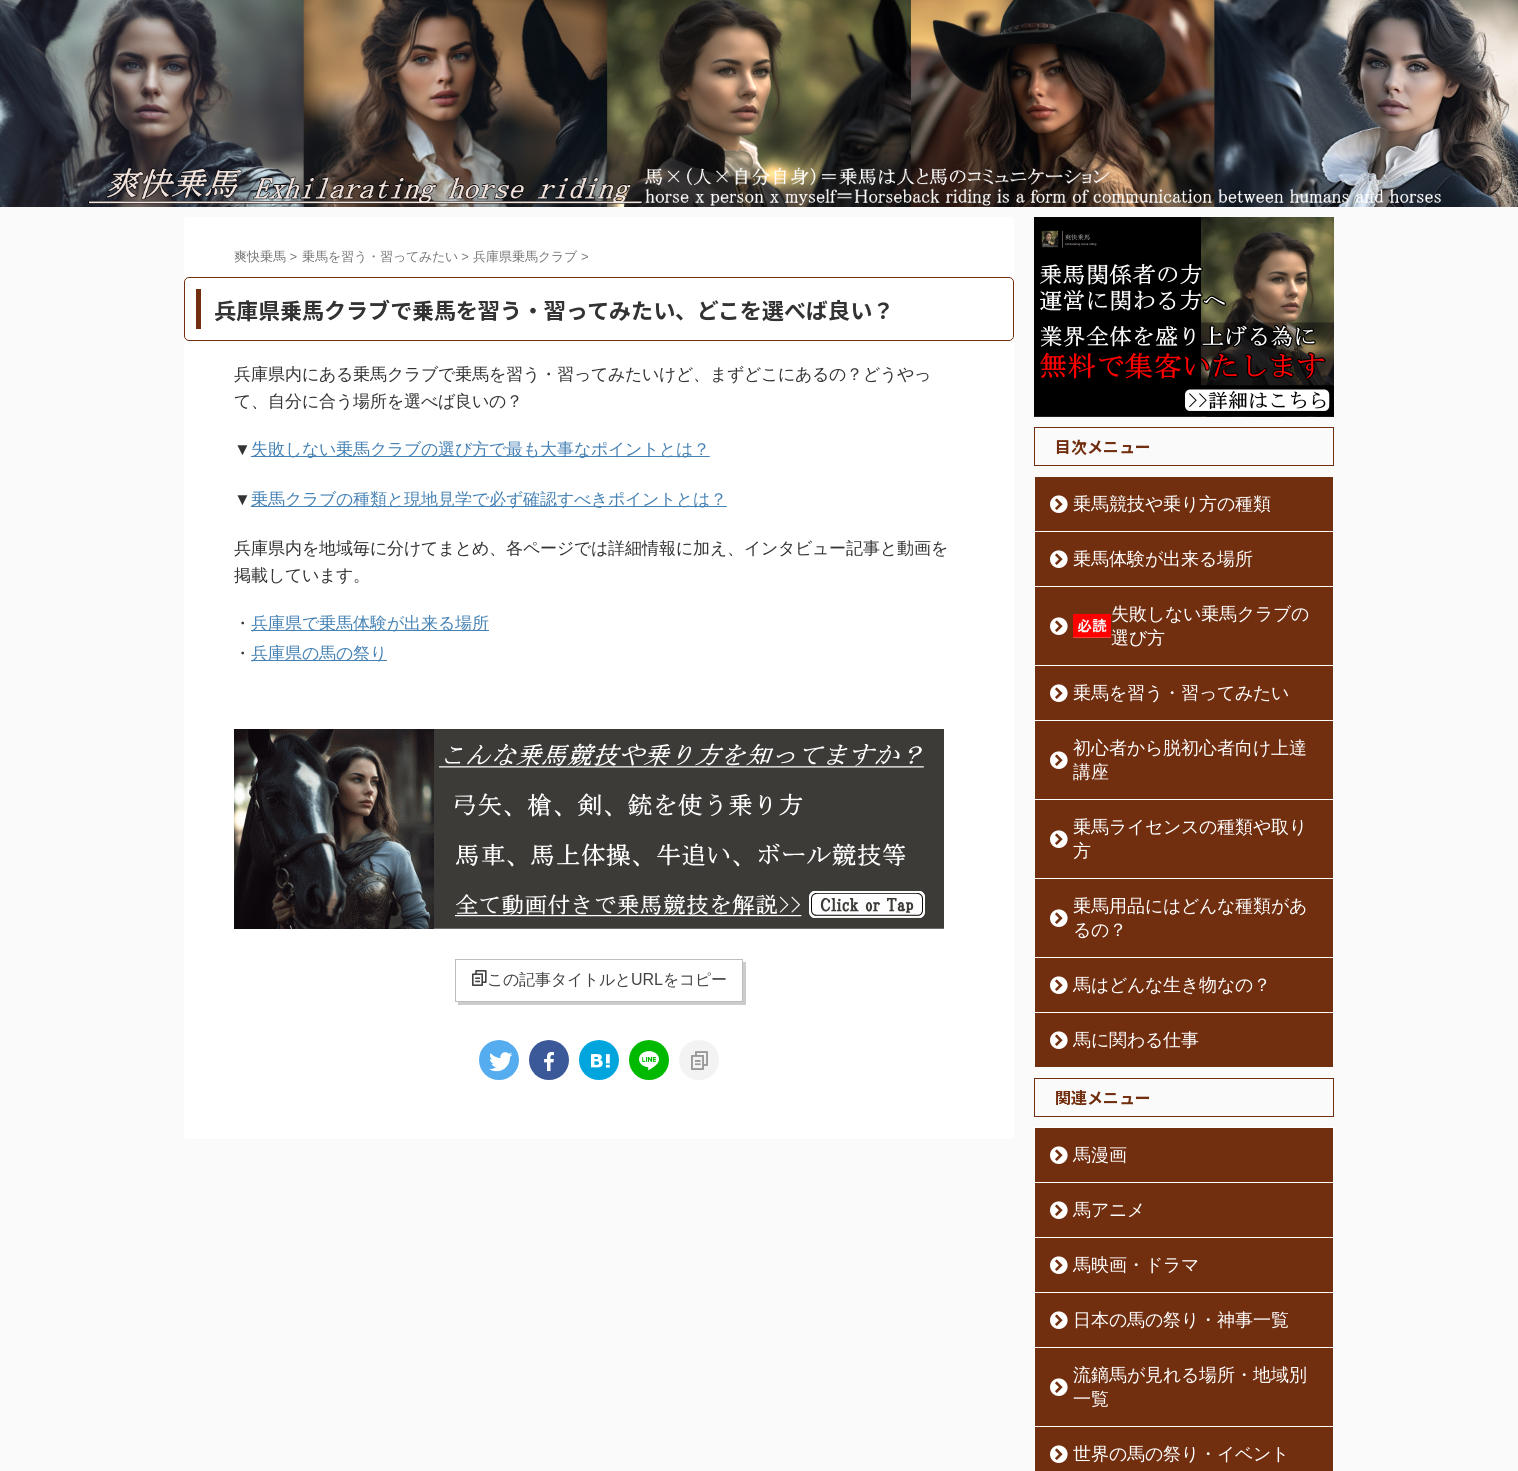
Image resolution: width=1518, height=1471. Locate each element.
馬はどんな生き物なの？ (1146, 889)
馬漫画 (1090, 1059)
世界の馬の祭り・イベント (1153, 1334)
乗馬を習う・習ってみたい (1153, 669)
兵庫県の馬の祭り (319, 643)
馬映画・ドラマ (1118, 1169)
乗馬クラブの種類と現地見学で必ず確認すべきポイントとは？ (489, 495)
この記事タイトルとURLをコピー (599, 967)
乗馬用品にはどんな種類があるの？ (1181, 834)
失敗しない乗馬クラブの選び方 (1186, 614)
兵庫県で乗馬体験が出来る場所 (370, 616)
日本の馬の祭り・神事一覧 (1153, 1224)
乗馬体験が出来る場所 (1139, 559)
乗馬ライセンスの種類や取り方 (1167, 779)
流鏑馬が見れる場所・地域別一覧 (1174, 1279)
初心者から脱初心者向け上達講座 (1174, 724)
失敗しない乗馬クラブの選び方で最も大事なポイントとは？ (480, 448)
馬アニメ (1097, 1114)
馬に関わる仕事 (1118, 944)
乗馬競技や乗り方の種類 (1146, 504)
